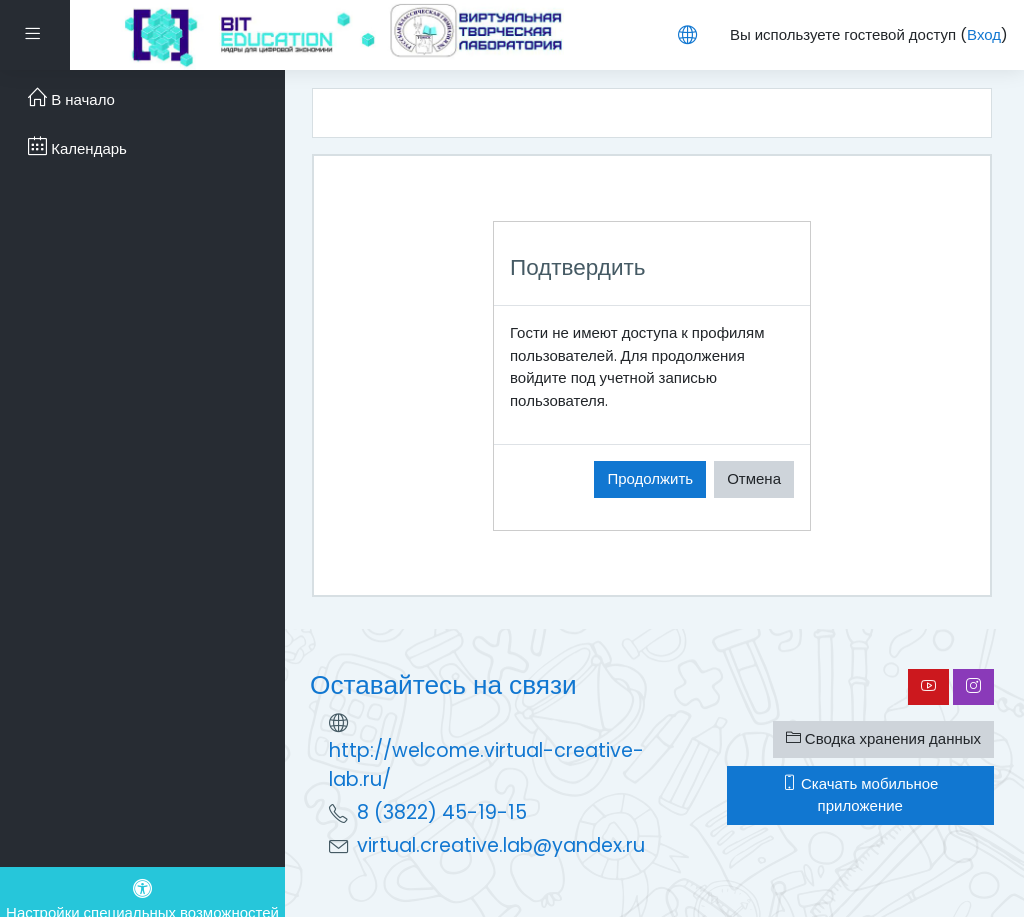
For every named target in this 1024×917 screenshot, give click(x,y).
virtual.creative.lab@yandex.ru (501, 845)
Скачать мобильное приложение (860, 795)
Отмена (754, 478)
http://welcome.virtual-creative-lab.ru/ (486, 765)
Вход (984, 34)
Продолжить (650, 478)
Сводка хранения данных (883, 738)
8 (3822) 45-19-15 (442, 812)
